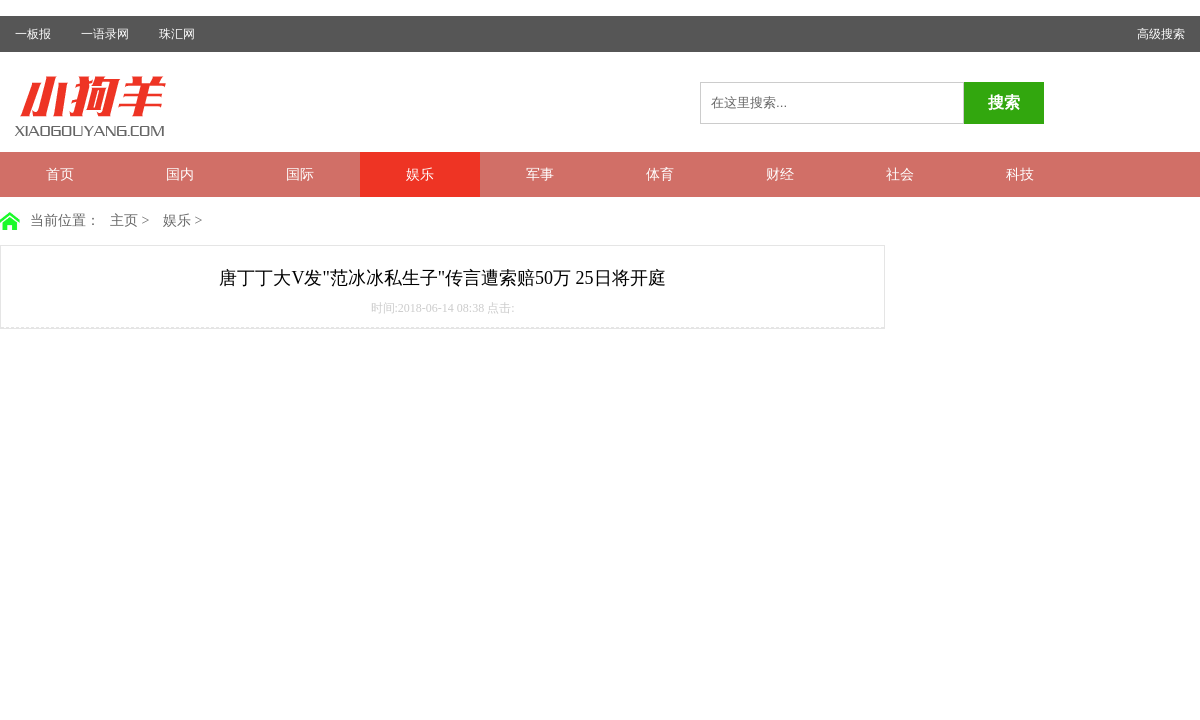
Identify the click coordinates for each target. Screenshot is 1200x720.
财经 (780, 174)
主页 (124, 220)
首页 (60, 174)
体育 (660, 174)
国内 (180, 174)
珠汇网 (177, 34)
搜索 (1004, 102)
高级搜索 (1161, 34)
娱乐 (420, 174)
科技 (1020, 174)
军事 (540, 174)
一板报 (33, 34)
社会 (900, 174)
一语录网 (105, 34)
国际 (300, 174)
